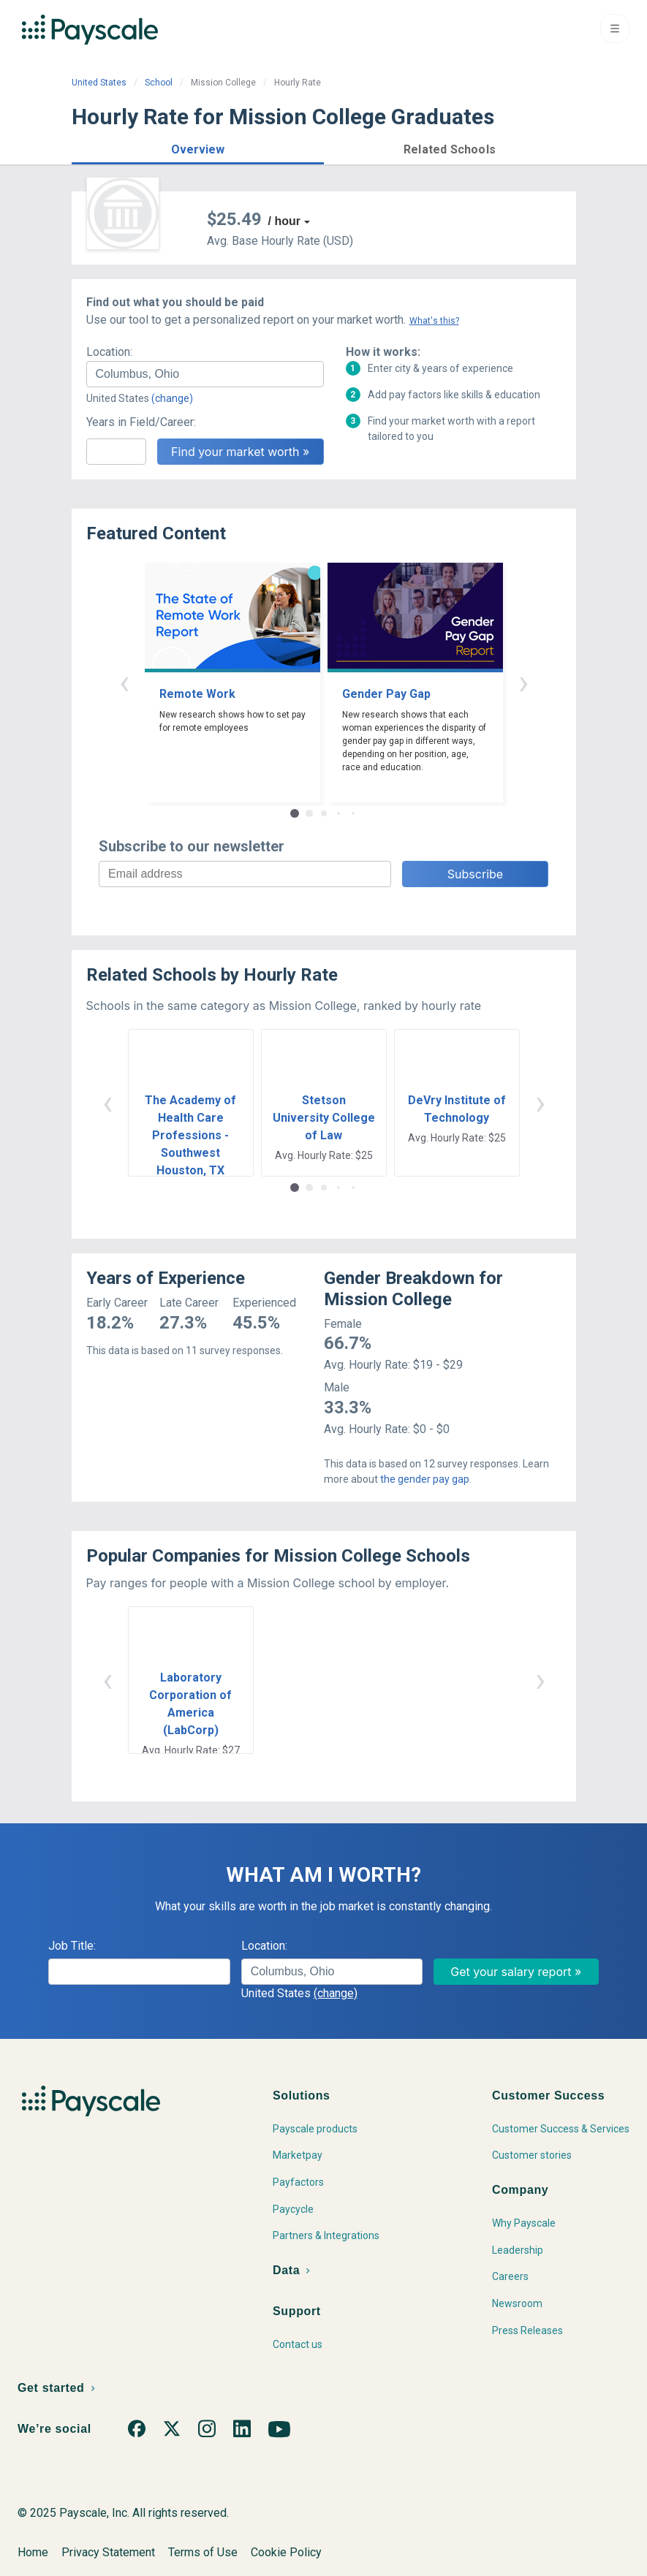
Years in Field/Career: (141, 422)
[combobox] (205, 374)
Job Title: (72, 1946)
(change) (172, 398)
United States (99, 82)
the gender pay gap (424, 1479)
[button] (198, 147)
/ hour (284, 221)
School (159, 82)
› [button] (523, 682)
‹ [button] (124, 682)
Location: (109, 352)
